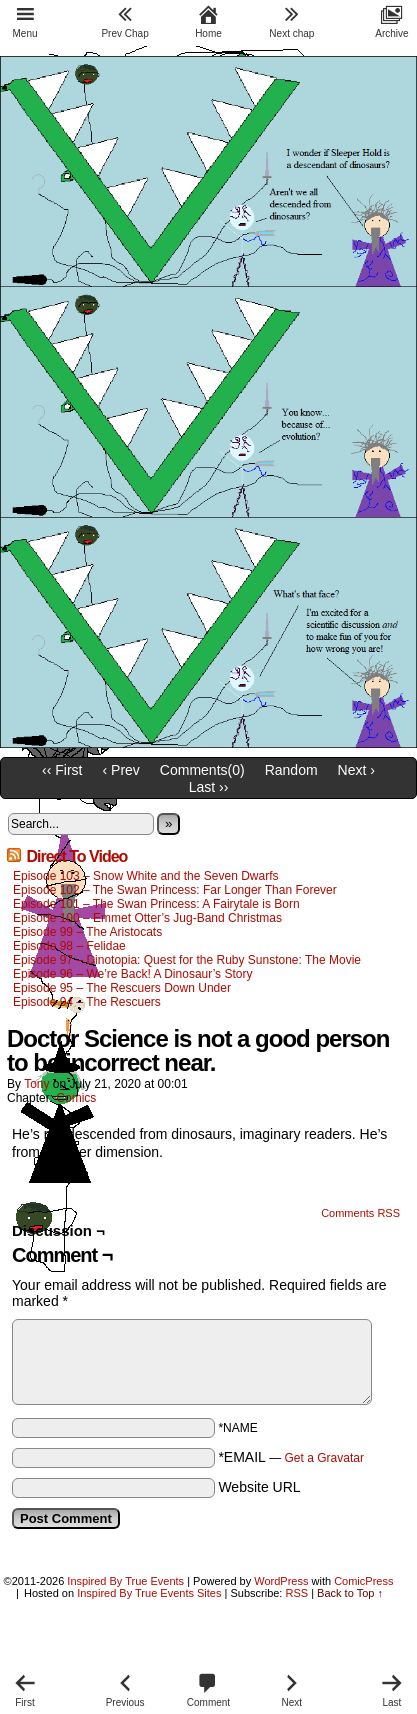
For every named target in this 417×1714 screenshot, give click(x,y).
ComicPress (363, 1581)
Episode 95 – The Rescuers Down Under (122, 988)
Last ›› (209, 787)
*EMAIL (291, 1457)
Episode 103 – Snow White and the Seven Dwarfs (146, 876)
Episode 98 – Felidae (69, 946)
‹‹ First (62, 770)
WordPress (281, 1581)
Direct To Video (76, 856)
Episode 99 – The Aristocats (87, 932)
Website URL (259, 1487)
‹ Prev (121, 770)
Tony (36, 1084)
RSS (296, 1593)
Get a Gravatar (324, 1458)
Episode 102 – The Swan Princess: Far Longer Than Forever (175, 890)
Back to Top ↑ (350, 1593)
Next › (356, 770)
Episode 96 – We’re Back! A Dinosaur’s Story (132, 974)
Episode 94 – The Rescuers (87, 1002)
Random (291, 770)
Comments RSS (360, 1213)
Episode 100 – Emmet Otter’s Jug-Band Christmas (147, 918)
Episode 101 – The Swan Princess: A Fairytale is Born (156, 904)
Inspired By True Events (125, 1581)
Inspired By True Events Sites (149, 1593)
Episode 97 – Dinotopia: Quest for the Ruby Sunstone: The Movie (187, 960)
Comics (76, 1098)
